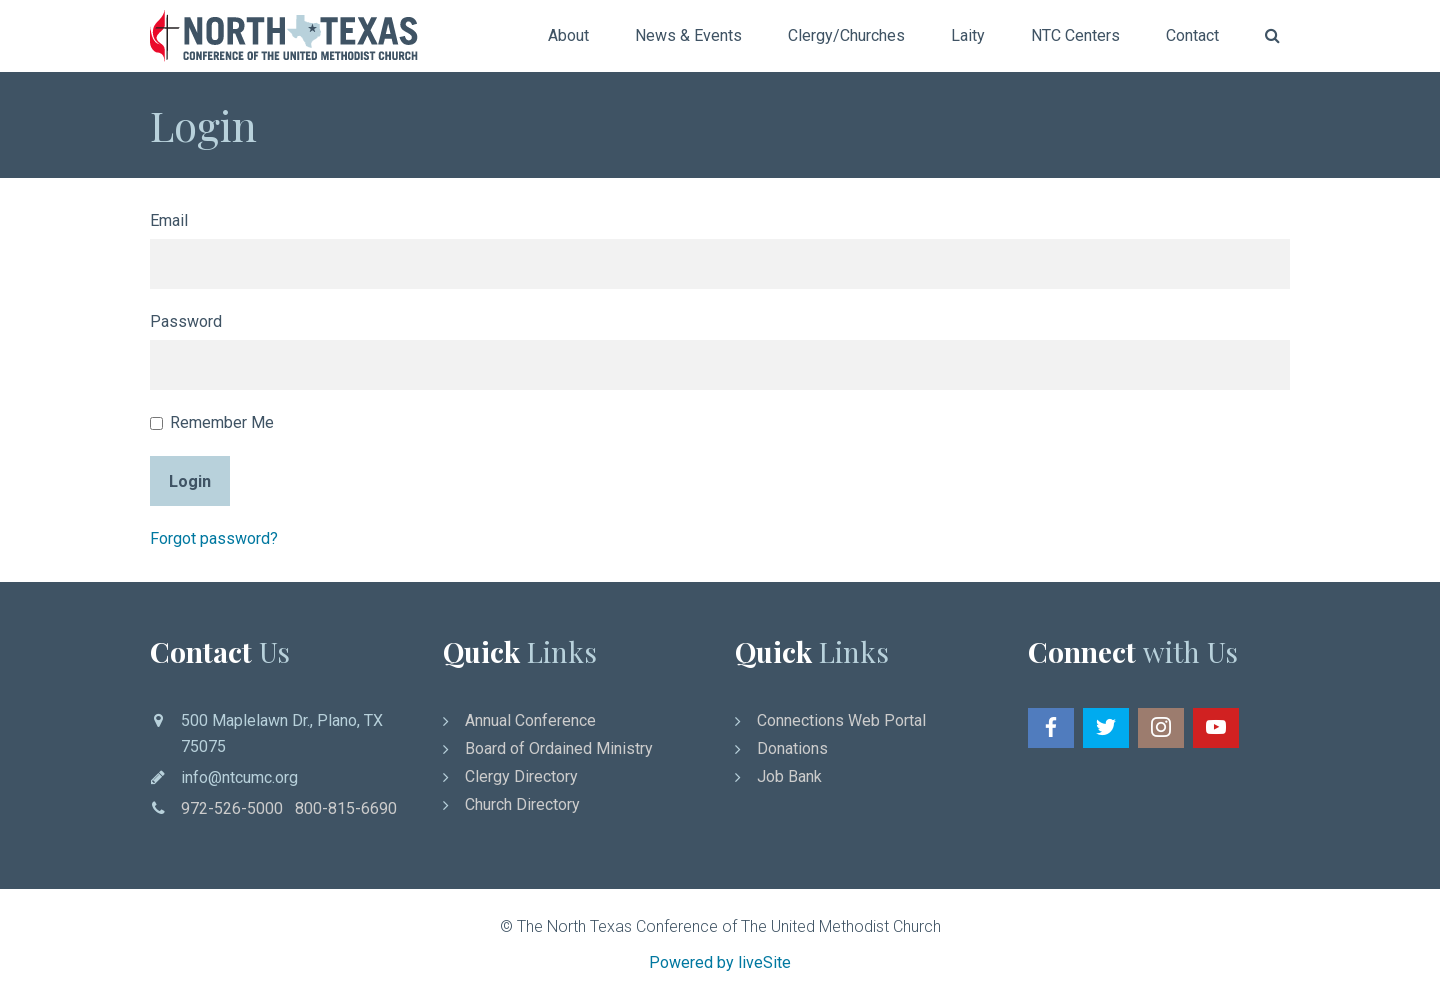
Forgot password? (214, 538)
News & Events (688, 35)
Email (169, 220)
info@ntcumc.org (239, 777)
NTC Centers (1075, 35)
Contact (1192, 35)
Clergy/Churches (846, 35)
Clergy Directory (521, 776)
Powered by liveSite (720, 962)
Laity (968, 35)
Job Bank (789, 776)
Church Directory (522, 804)
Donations (792, 748)
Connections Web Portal (841, 720)
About (568, 35)
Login (190, 481)
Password (186, 321)
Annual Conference (530, 720)
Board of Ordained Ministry (559, 748)
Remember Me (212, 422)
